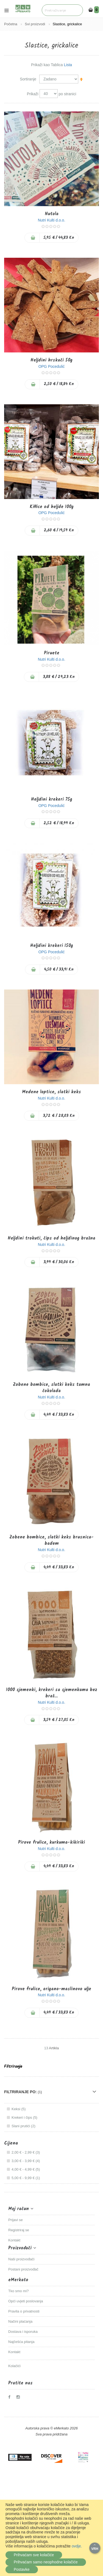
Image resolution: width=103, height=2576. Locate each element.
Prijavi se (15, 2220)
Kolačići (14, 2366)
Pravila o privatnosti (23, 2311)
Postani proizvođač (23, 2269)
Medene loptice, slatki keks (51, 1092)
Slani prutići (24, 2126)
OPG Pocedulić (51, 366)
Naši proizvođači (21, 2259)
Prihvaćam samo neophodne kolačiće (46, 2562)
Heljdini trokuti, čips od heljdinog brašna (51, 1238)
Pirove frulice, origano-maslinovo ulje (51, 1989)
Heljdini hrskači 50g (51, 360)
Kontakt (14, 2240)
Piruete (51, 653)
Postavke (22, 2569)
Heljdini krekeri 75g (51, 799)
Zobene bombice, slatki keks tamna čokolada (51, 1387)
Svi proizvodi (35, 24)
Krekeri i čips (25, 2117)
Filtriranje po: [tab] (20, 2092)
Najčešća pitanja (21, 2342)
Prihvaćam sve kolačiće (34, 2555)
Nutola (52, 214)
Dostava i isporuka (23, 2332)
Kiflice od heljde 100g (52, 506)
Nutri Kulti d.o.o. (51, 220)
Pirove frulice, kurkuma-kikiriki (51, 1842)
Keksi (19, 2109)
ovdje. (77, 2546)
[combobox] (62, 10)
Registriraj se (18, 2230)
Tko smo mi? (18, 2291)
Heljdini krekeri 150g (51, 945)
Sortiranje (28, 79)
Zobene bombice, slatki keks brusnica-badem (51, 1540)
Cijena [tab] (11, 2143)
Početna (11, 24)
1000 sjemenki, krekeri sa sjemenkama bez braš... (51, 1693)
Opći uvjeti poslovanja (25, 2301)
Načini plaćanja (20, 2321)
